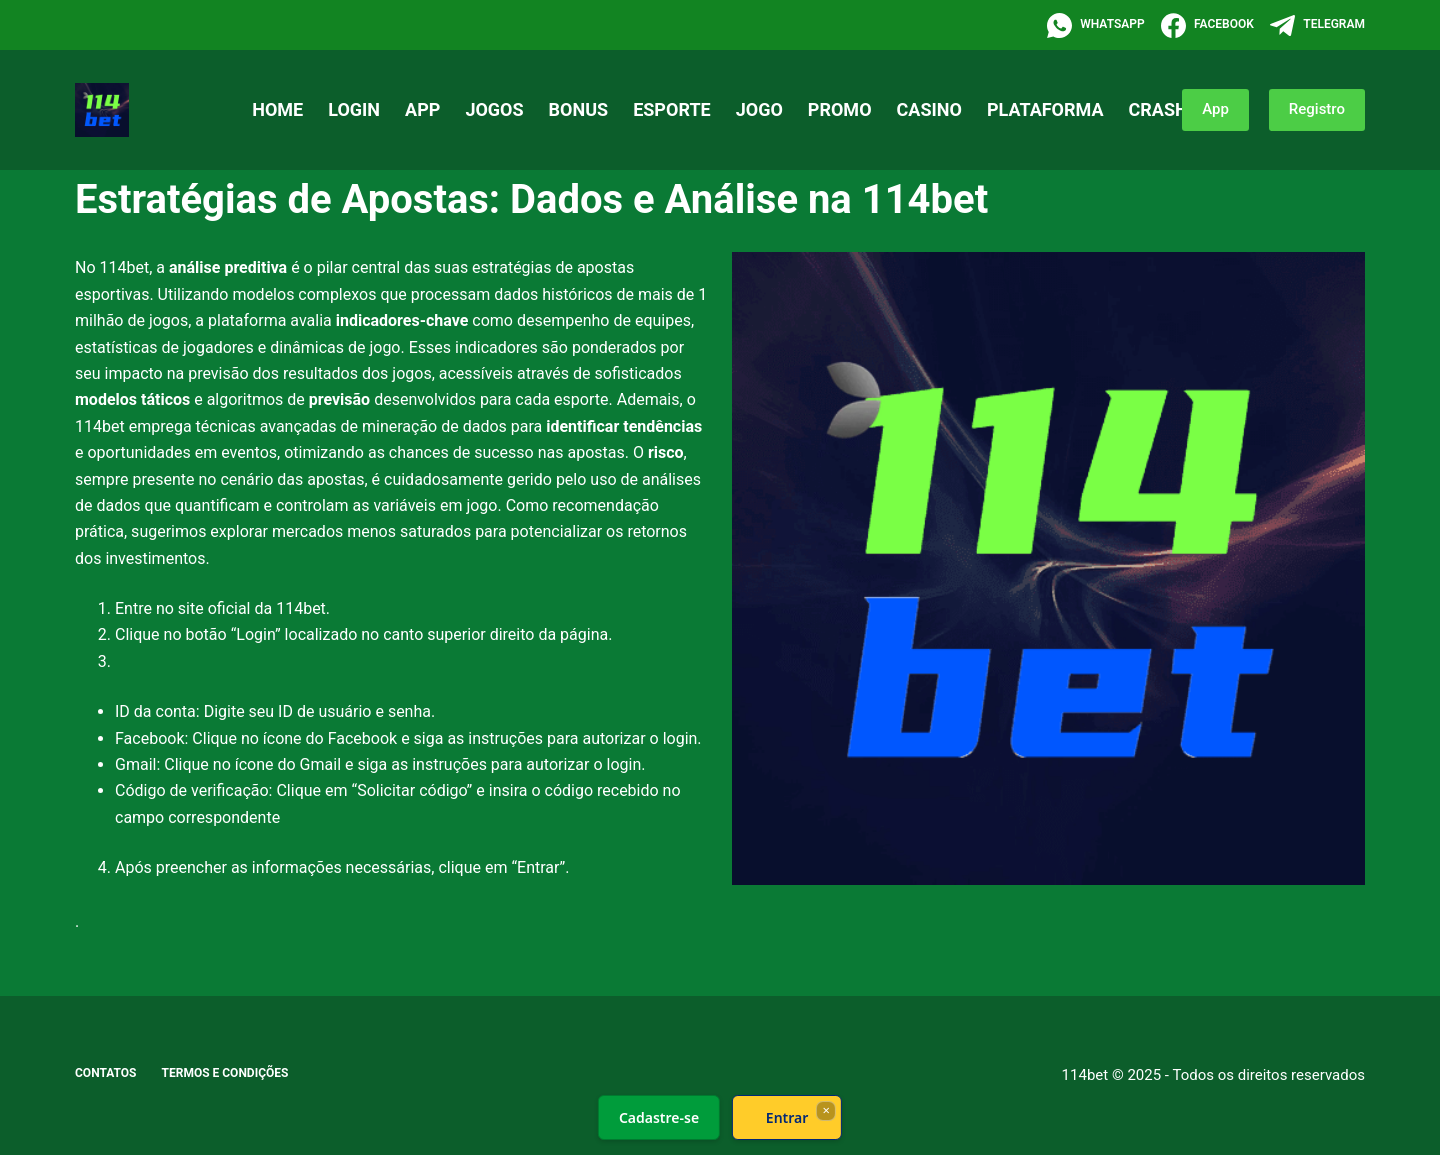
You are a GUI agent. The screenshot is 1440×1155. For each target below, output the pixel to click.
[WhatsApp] (1096, 25)
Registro (1317, 109)
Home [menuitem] (277, 109)
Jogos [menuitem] (494, 109)
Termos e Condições (225, 1073)
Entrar (787, 1117)
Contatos (106, 1073)
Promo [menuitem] (840, 109)
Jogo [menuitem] (759, 109)
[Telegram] (1317, 25)
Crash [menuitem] (1158, 109)
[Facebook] (1207, 25)
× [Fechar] (825, 1110)
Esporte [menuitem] (672, 109)
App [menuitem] (422, 109)
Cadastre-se (659, 1117)
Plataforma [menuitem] (1045, 109)
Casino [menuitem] (929, 109)
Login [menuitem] (354, 109)
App (1215, 109)
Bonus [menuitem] (579, 109)
